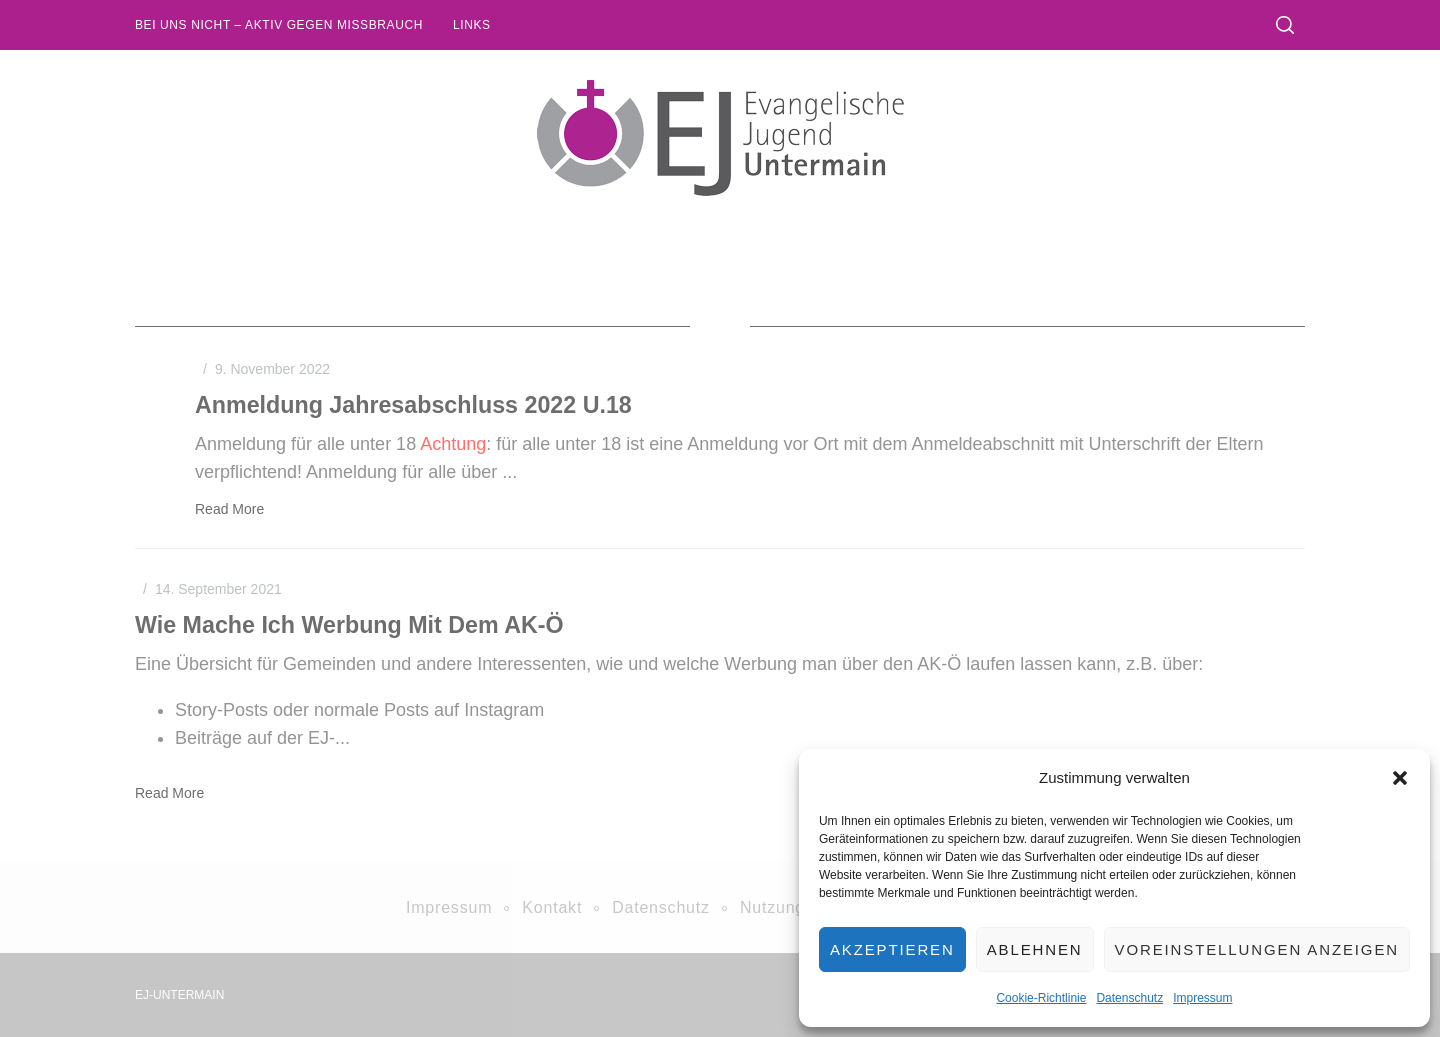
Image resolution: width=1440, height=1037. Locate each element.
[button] (1400, 778)
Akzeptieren (892, 949)
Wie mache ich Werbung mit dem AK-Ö (349, 625)
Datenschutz (1129, 998)
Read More (229, 509)
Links (472, 25)
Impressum (1202, 998)
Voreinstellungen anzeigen (1257, 949)
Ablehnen (1035, 949)
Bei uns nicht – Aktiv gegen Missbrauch (279, 25)
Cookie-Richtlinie (1041, 998)
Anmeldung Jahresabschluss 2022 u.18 (413, 405)
